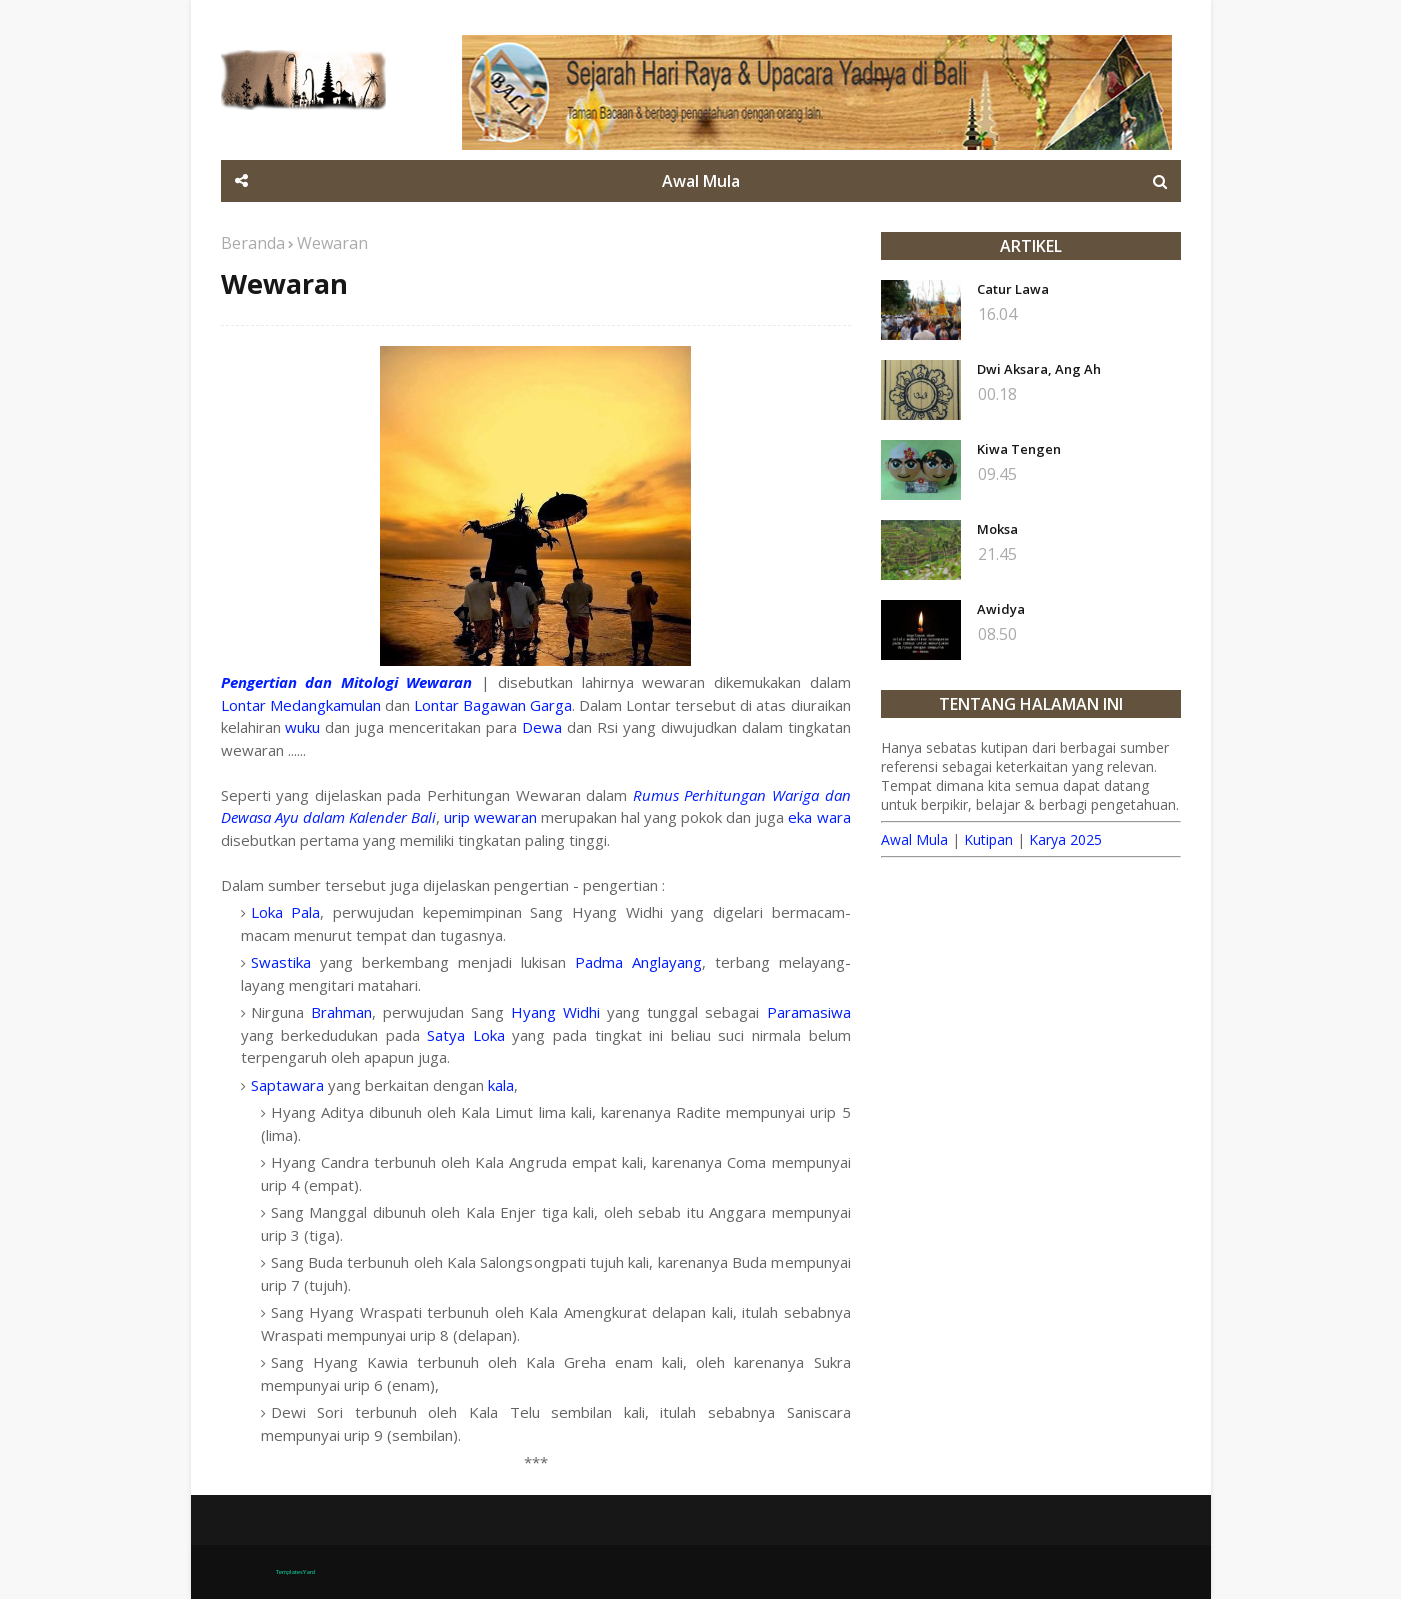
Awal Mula (914, 839)
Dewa (542, 727)
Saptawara (287, 1085)
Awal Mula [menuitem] (701, 181)
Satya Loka (466, 1035)
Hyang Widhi (555, 1012)
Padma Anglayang (638, 962)
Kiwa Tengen (1019, 449)
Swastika (281, 962)
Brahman (341, 1012)
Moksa (997, 529)
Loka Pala (286, 912)
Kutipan (988, 839)
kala (501, 1085)
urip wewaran (490, 817)
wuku (302, 727)
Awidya (1001, 609)
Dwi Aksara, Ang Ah (1039, 369)
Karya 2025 (1065, 839)
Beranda (253, 243)
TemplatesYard (295, 1572)
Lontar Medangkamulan (301, 705)
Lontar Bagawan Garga (493, 705)
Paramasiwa (809, 1012)
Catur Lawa (1013, 289)
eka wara (819, 817)
